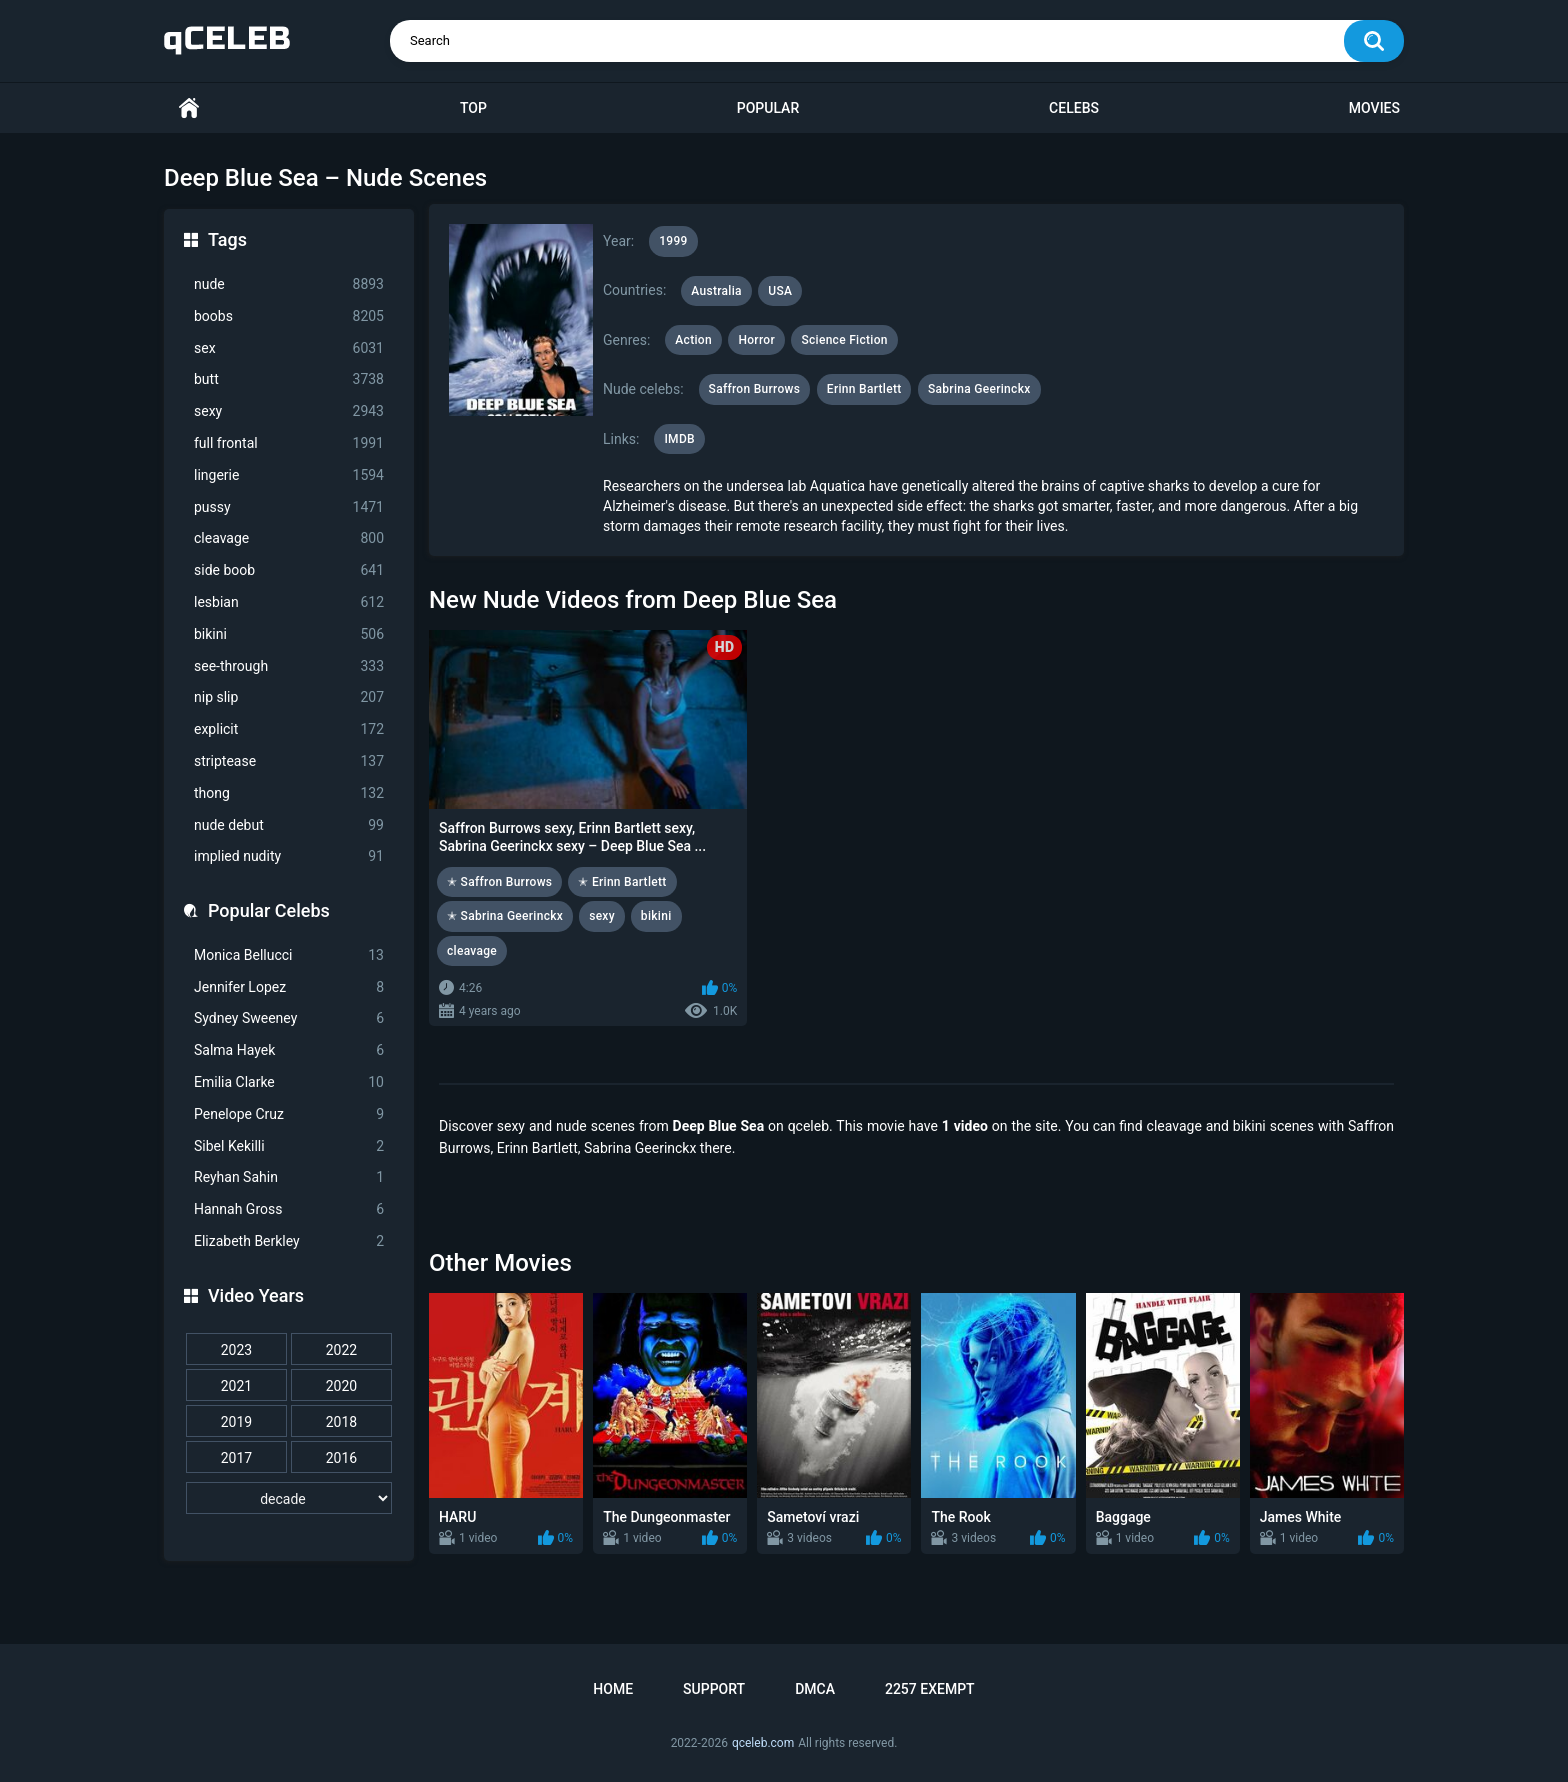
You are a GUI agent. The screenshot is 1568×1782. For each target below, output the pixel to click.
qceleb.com (763, 1743)
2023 (236, 1350)
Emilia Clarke (289, 1082)
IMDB (679, 439)
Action (693, 340)
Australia (716, 291)
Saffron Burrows (755, 389)
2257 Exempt (930, 1689)
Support (714, 1689)
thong (289, 793)
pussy (289, 507)
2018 (341, 1422)
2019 (236, 1422)
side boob (289, 570)
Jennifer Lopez (289, 987)
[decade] (289, 1498)
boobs (289, 316)
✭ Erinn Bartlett (622, 882)
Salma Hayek (289, 1050)
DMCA (815, 1689)
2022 (341, 1350)
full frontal (289, 443)
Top (473, 108)
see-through (289, 666)
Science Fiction (844, 340)
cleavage (289, 538)
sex (289, 348)
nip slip (289, 697)
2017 (236, 1458)
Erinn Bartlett (864, 389)
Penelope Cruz (289, 1114)
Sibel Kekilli (289, 1146)
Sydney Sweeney (289, 1018)
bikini (289, 634)
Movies (1374, 108)
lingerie (289, 475)
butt (289, 379)
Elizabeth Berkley (289, 1241)
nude (289, 284)
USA (780, 291)
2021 (236, 1386)
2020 (341, 1386)
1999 (673, 241)
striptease (289, 761)
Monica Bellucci (289, 955)
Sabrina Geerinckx (979, 389)
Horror (756, 340)
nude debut (289, 825)
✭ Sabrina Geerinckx (505, 916)
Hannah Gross (289, 1209)
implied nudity (289, 856)
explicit (289, 729)
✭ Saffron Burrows (499, 882)
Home (189, 108)
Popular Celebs (269, 910)
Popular (768, 108)
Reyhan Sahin (289, 1177)
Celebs (1074, 108)
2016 (341, 1458)
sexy (289, 411)
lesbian (289, 602)
